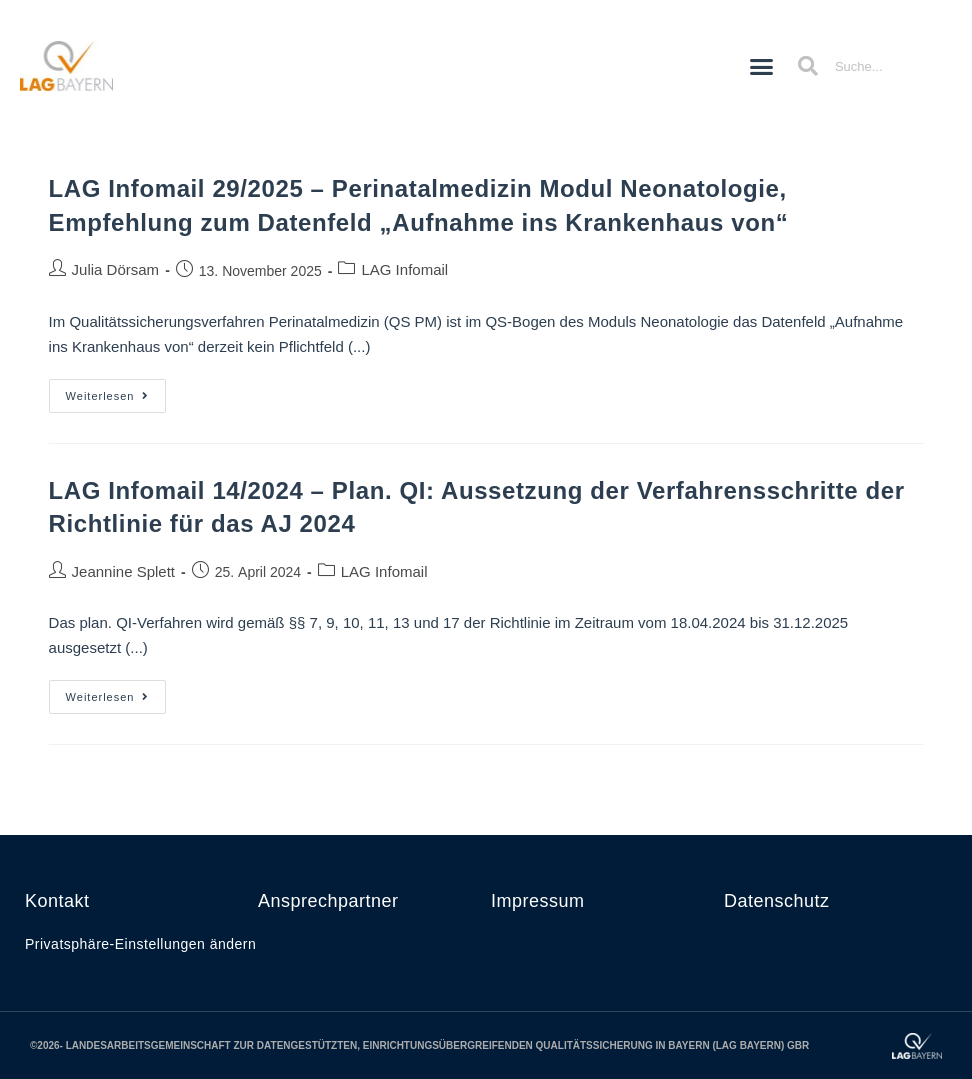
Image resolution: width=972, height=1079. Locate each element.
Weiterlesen (116, 390)
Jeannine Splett (123, 571)
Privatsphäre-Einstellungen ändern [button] (140, 944)
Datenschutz (777, 901)
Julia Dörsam (116, 269)
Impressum (538, 901)
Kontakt (57, 901)
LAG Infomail (404, 269)
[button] (762, 66)
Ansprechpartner (328, 901)
